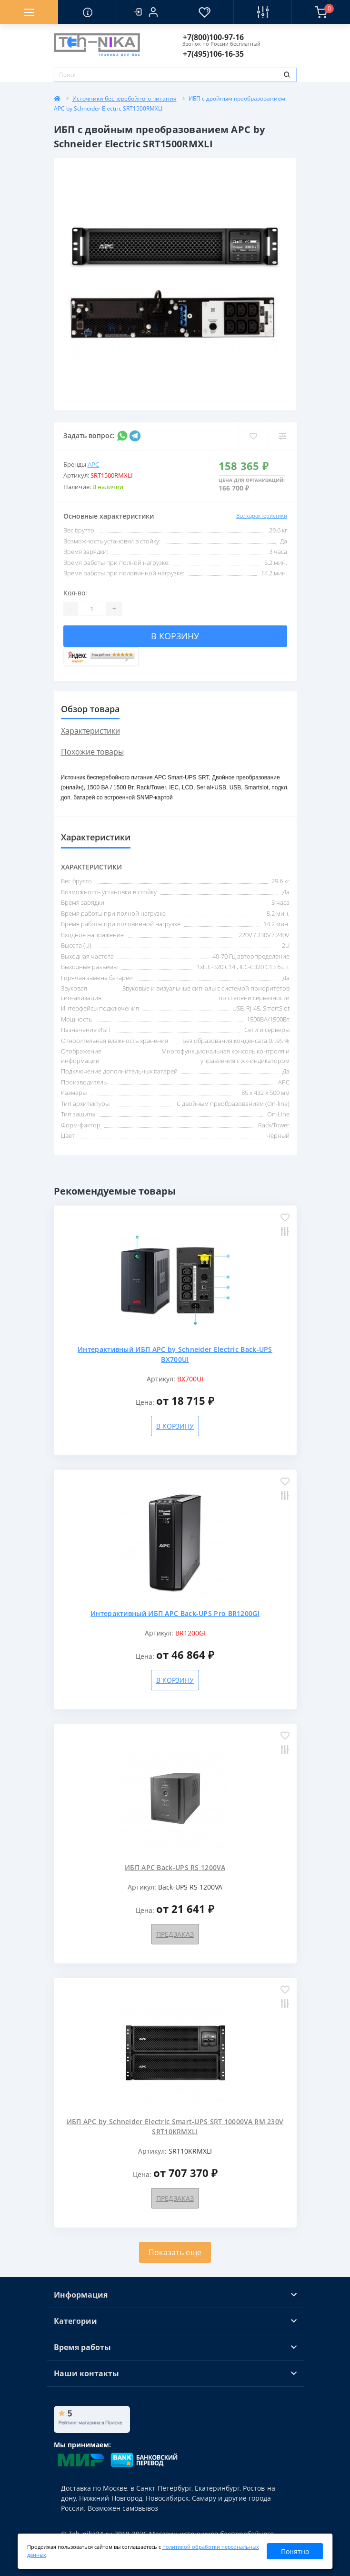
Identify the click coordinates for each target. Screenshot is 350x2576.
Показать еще (175, 2252)
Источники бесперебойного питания (124, 98)
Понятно (295, 2551)
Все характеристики (261, 515)
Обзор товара (90, 709)
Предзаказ (175, 1934)
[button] (146, 12)
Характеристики (90, 731)
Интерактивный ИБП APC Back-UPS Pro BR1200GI (175, 1613)
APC (93, 464)
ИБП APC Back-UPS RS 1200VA (175, 1867)
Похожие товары (92, 751)
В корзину (175, 636)
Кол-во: (75, 592)
